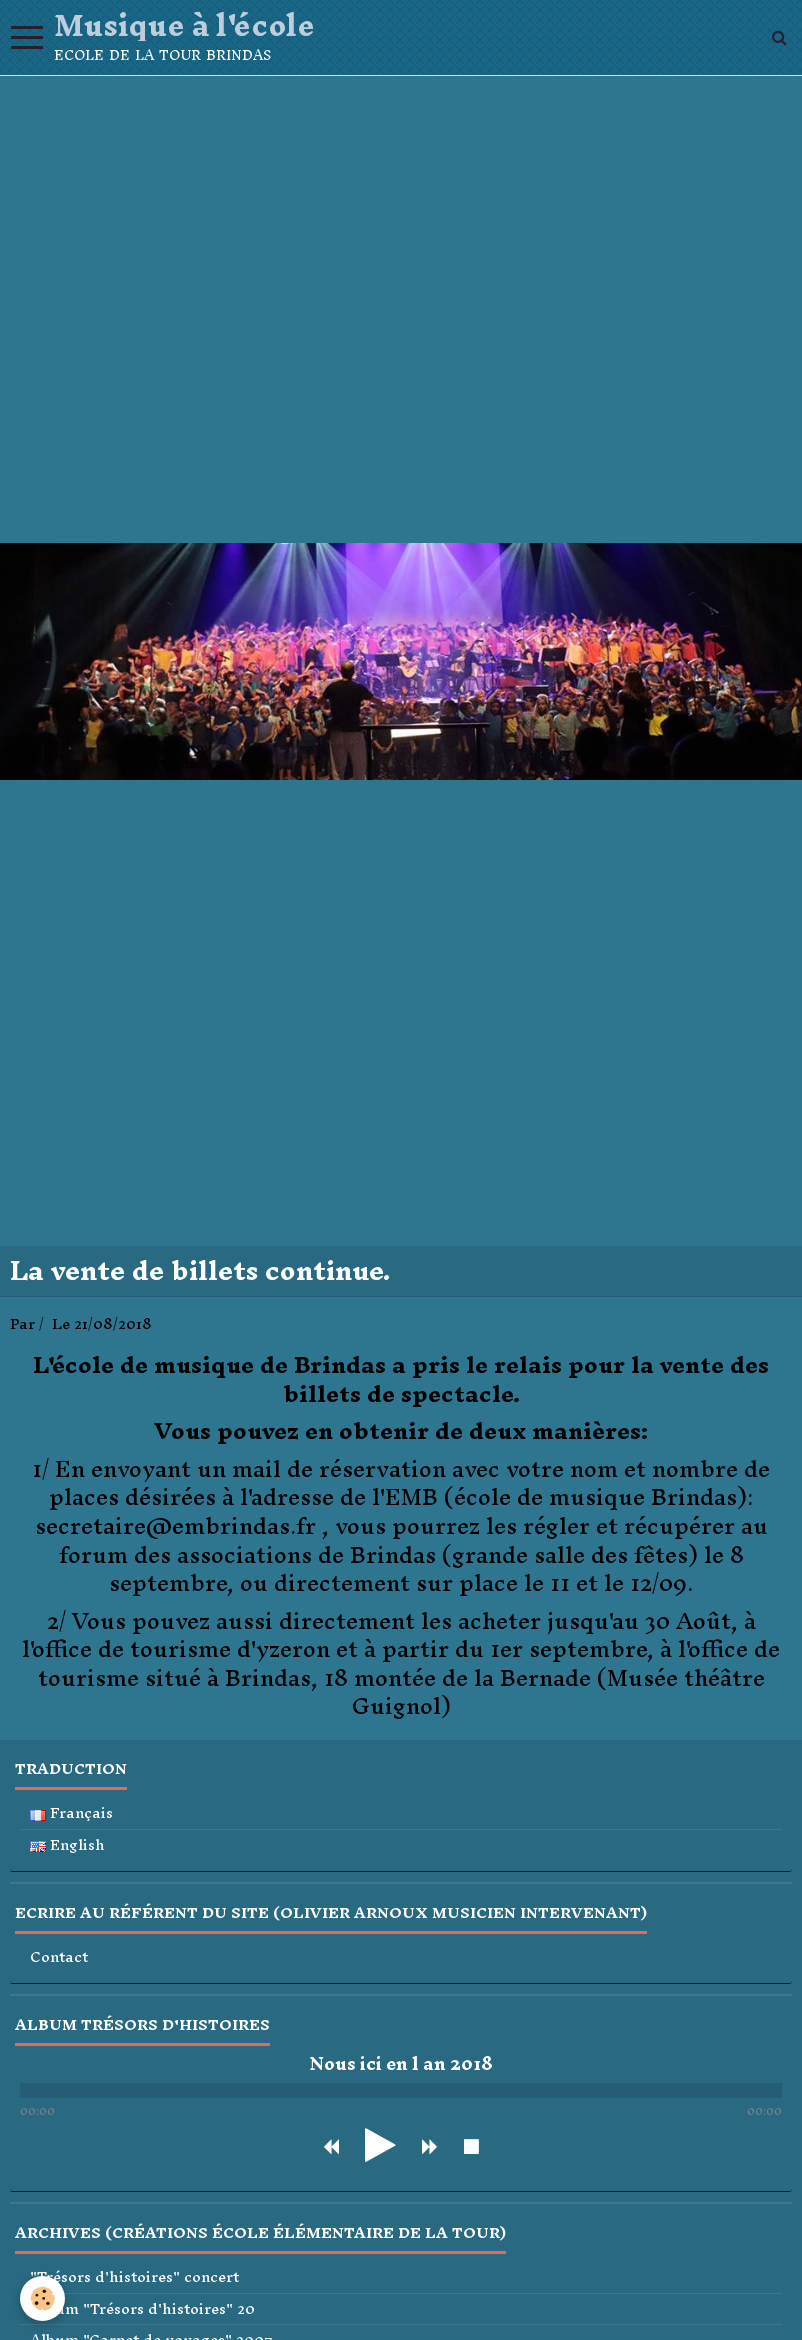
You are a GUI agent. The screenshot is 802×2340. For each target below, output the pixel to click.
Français (71, 1813)
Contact (59, 1957)
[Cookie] (42, 2298)
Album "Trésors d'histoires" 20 (142, 2309)
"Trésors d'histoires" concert (134, 2277)
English (67, 1845)
